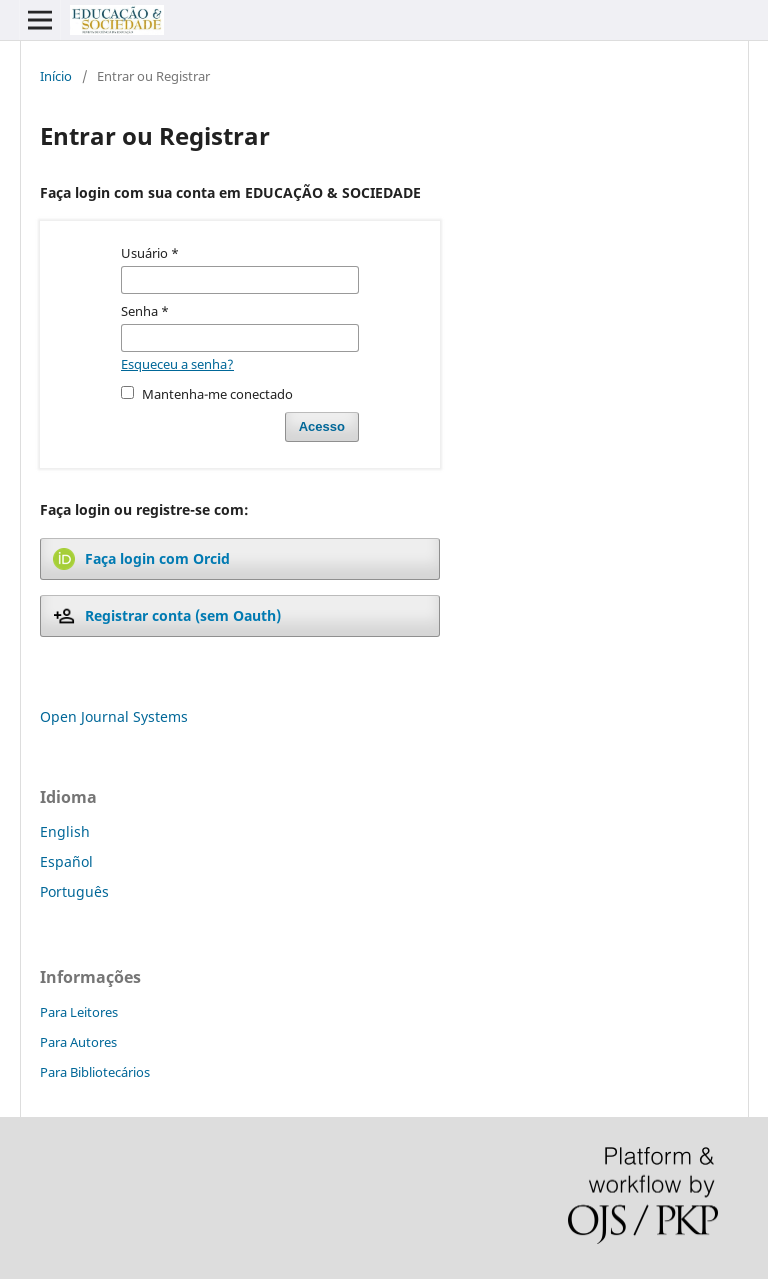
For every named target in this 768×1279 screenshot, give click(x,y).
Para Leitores (79, 1012)
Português (74, 891)
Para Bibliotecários (95, 1072)
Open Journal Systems (114, 716)
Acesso (322, 426)
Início (56, 76)
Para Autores (78, 1042)
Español (66, 861)
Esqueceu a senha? (177, 364)
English (65, 831)
